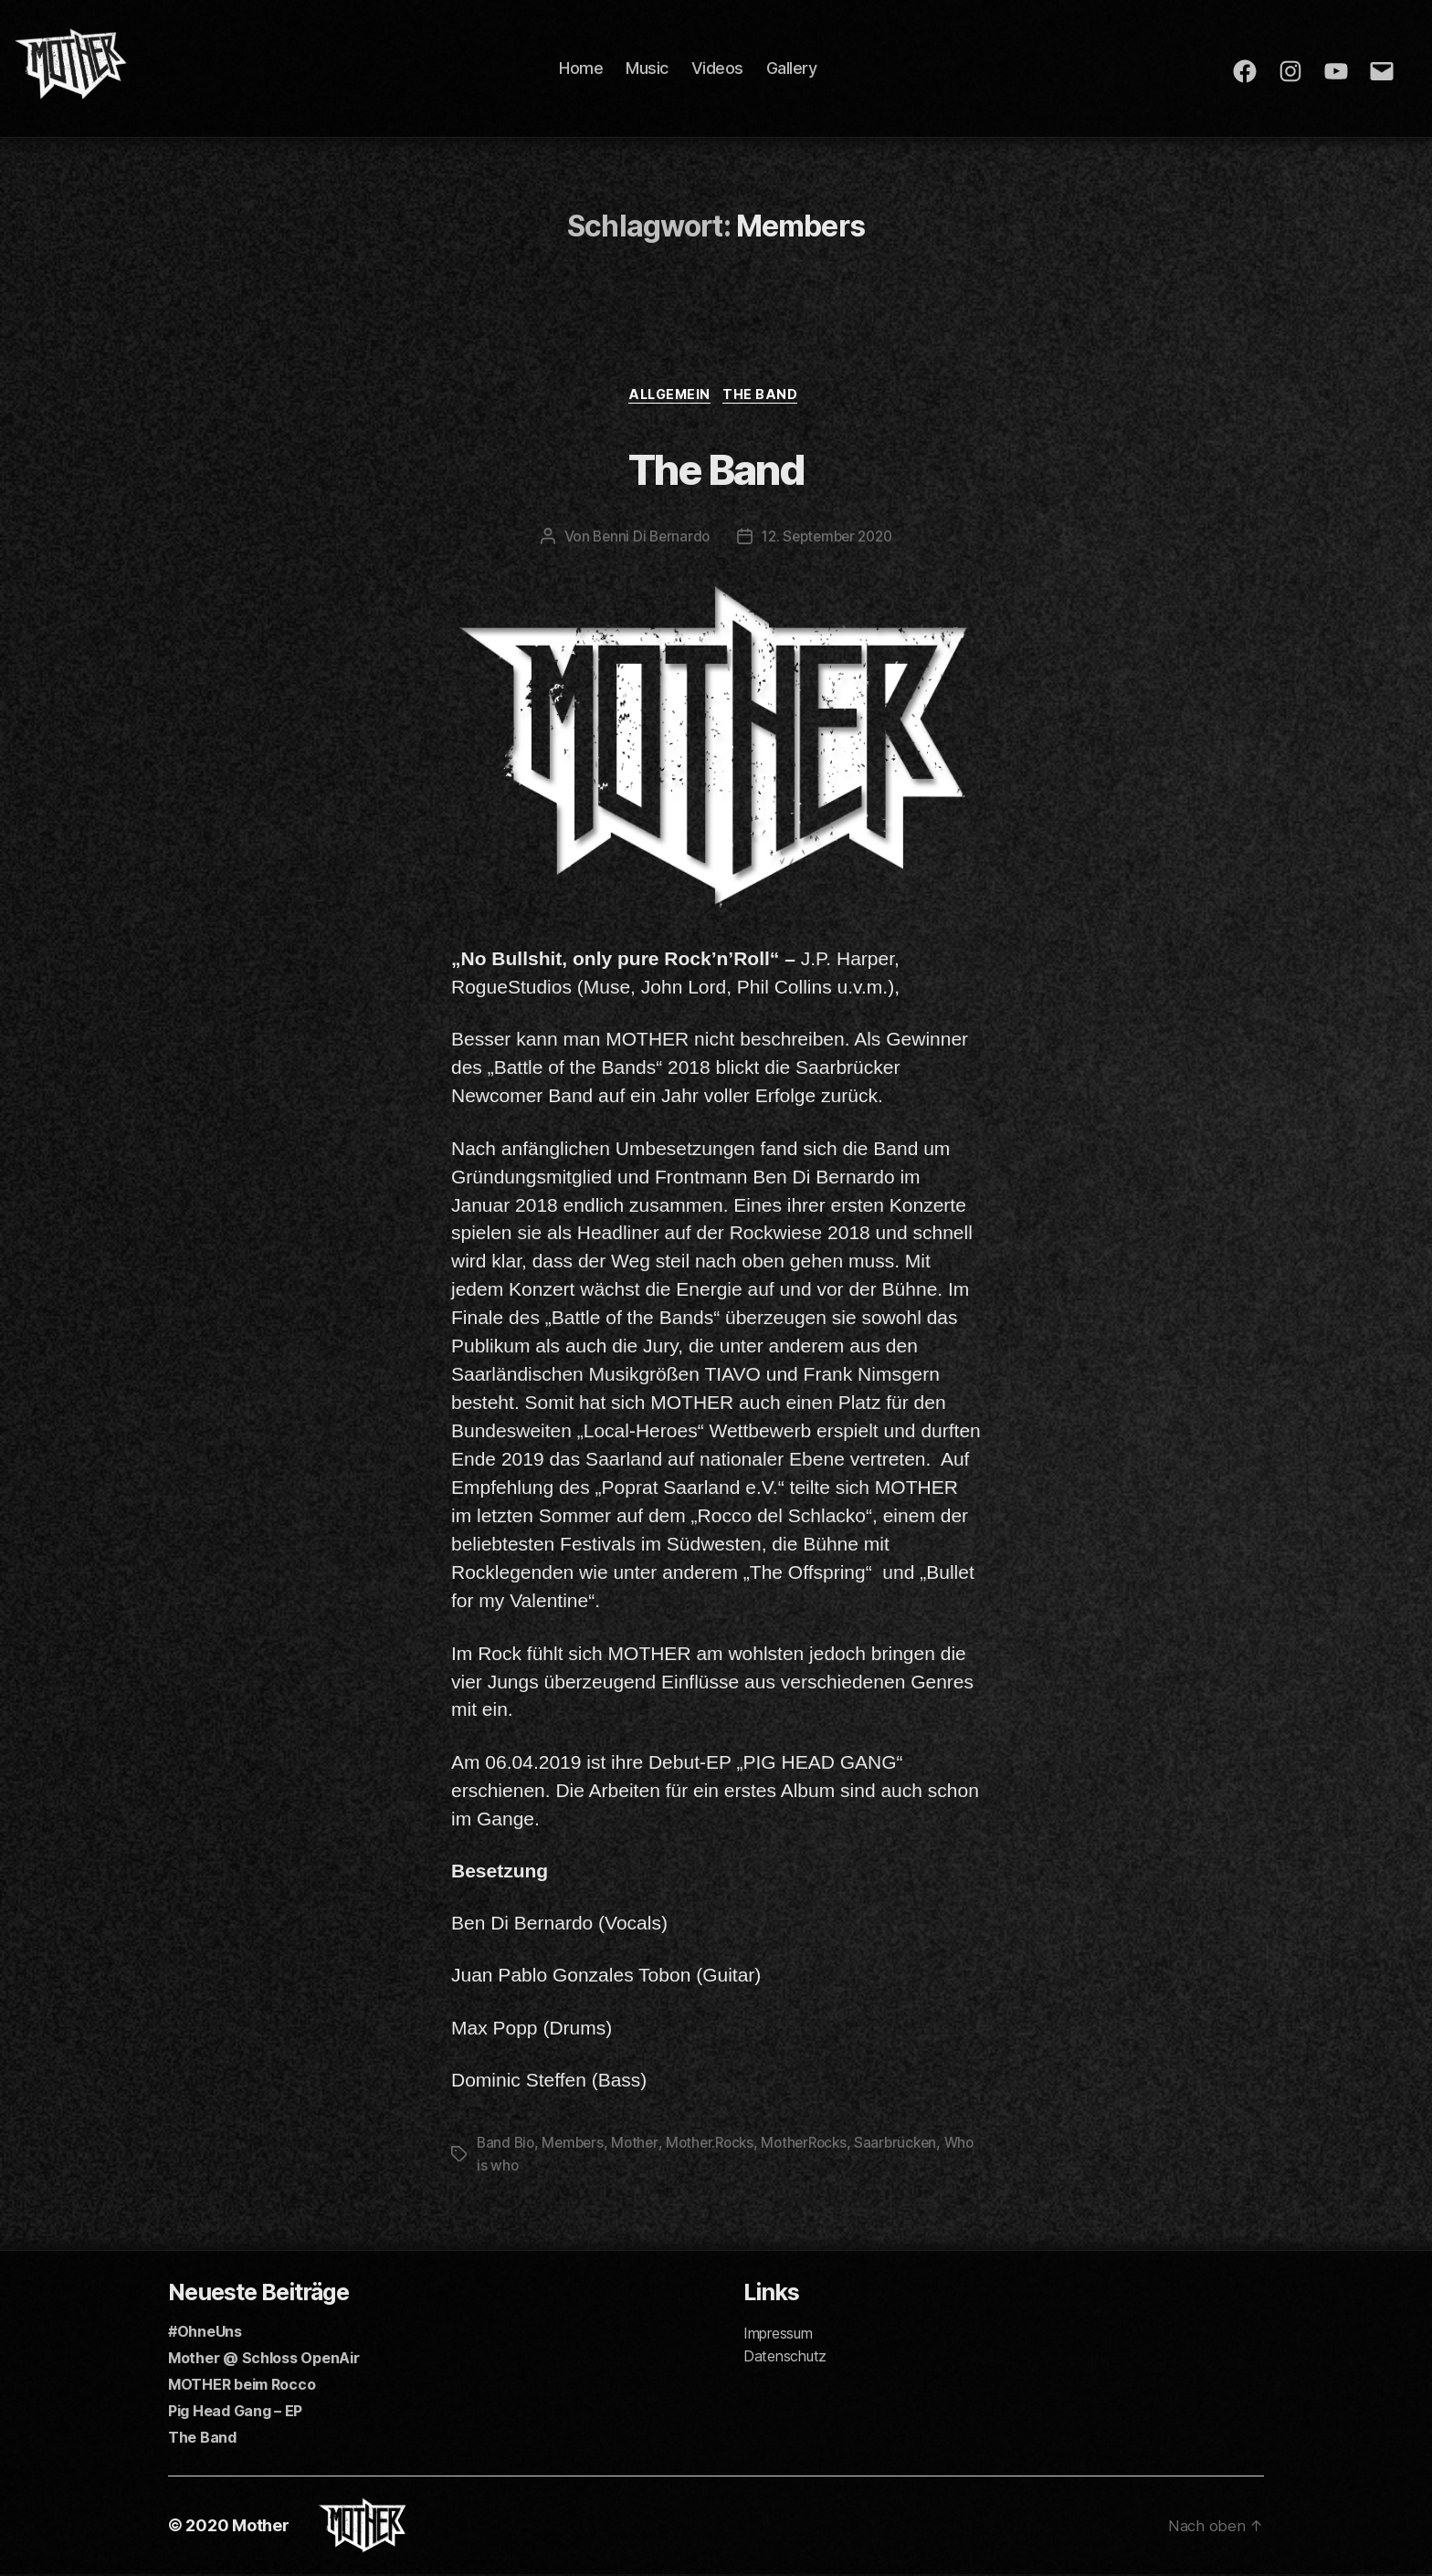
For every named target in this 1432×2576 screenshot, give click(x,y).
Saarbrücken (911, 2145)
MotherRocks (816, 2145)
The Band (768, 397)
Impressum (778, 2334)
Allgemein (669, 397)
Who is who (515, 2167)
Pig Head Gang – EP (235, 2412)
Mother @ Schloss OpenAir (264, 2359)
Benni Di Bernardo (646, 540)
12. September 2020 (829, 540)
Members (576, 2145)
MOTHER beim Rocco (241, 2385)
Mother (640, 2145)
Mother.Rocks (718, 2145)
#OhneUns (205, 2332)
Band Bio (507, 2145)
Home (590, 68)
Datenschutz (785, 2357)
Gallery (800, 68)
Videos (726, 68)
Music (656, 68)
